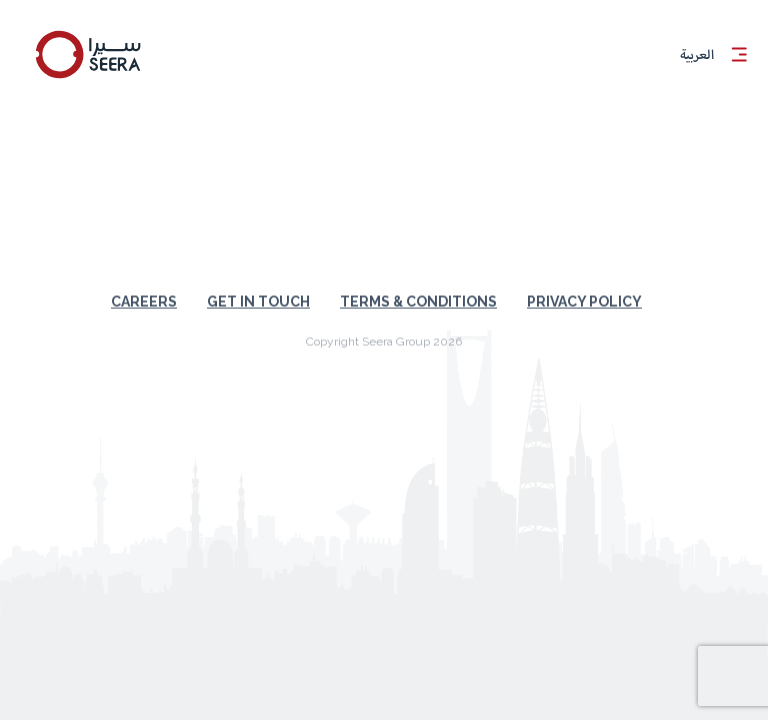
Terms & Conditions (418, 288)
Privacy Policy (584, 288)
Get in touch (258, 288)
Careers (144, 288)
